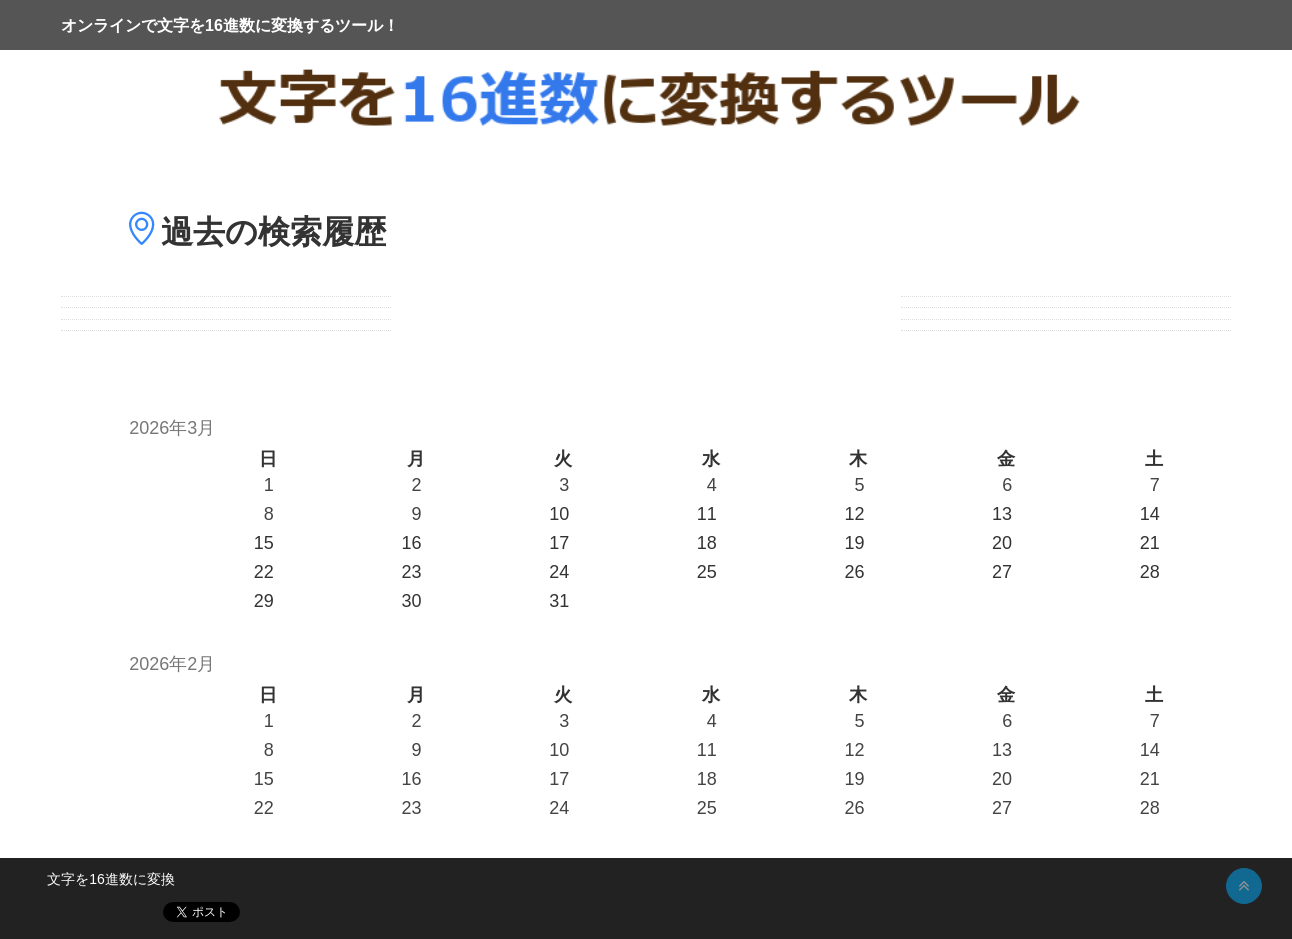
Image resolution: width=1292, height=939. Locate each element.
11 (707, 750)
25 (707, 808)
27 (1002, 808)
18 (707, 779)
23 (411, 808)
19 (854, 779)
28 (1150, 808)
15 (264, 779)
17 (559, 779)
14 (1150, 750)
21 (1150, 779)
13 (1002, 750)
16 (411, 779)
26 (854, 808)
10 (559, 750)
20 (1002, 779)
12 (854, 750)
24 (559, 808)
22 (264, 808)
